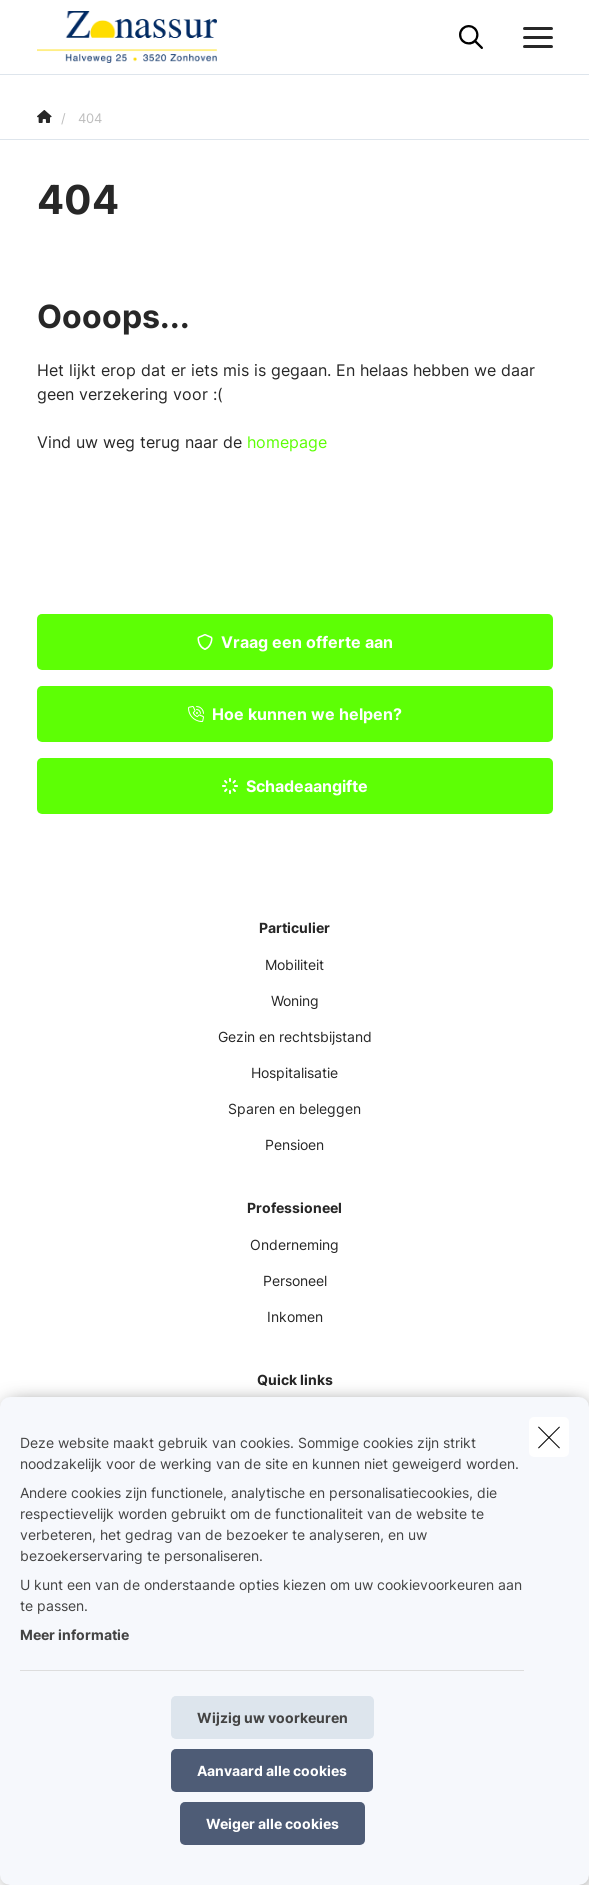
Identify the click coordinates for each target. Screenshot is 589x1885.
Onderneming (294, 1244)
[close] (549, 1437)
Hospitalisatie (294, 1072)
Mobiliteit (294, 964)
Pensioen (294, 1144)
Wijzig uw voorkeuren (272, 1717)
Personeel (295, 1280)
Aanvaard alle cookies (272, 1770)
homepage (287, 442)
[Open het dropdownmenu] (533, 38)
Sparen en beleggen (294, 1108)
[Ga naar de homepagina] (139, 37)
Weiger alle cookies (272, 1823)
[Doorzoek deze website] (471, 38)
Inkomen (295, 1316)
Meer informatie (74, 1634)
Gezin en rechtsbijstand (295, 1036)
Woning (295, 1000)
